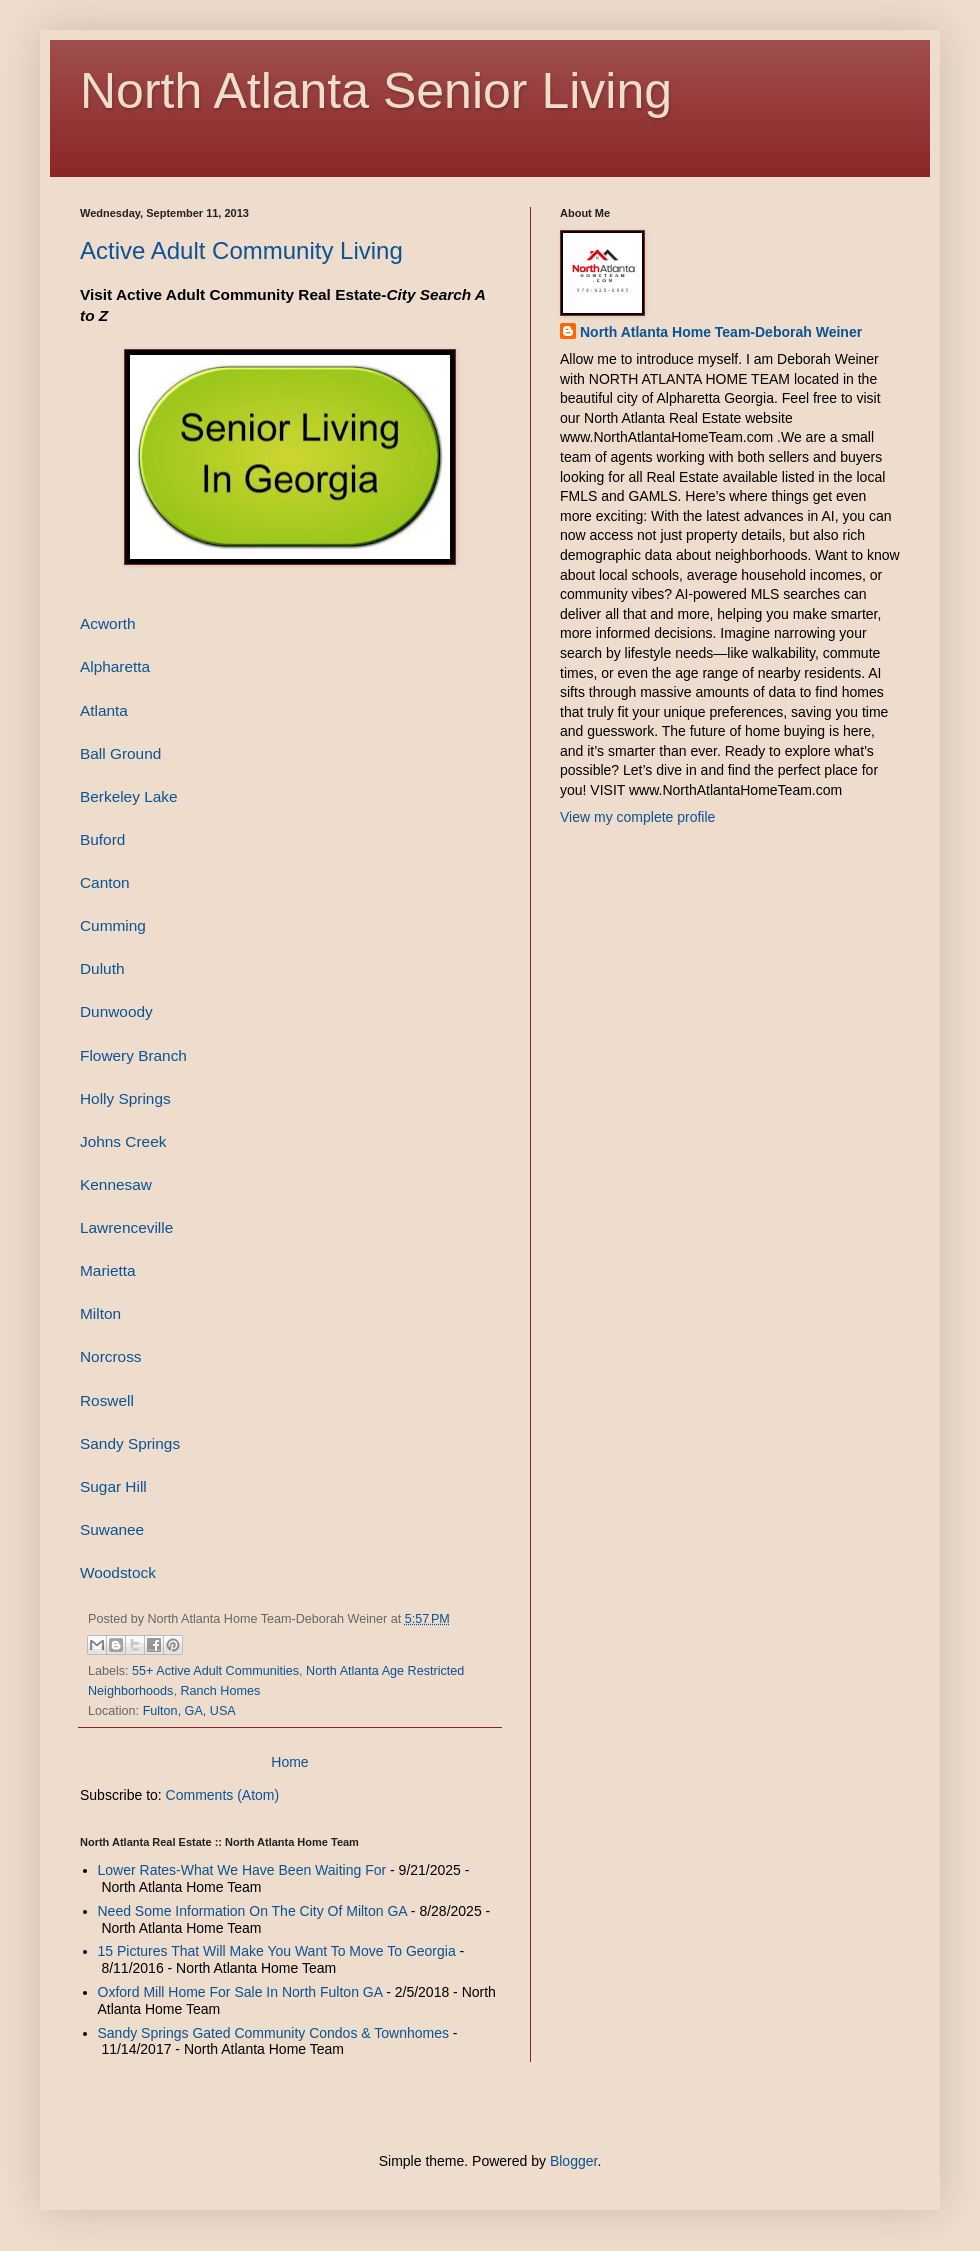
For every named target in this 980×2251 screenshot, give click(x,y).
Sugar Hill (113, 1486)
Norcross (111, 1356)
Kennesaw (116, 1184)
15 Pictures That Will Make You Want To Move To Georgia (277, 1951)
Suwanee (112, 1529)
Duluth (102, 968)
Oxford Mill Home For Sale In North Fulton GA (240, 1992)
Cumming (113, 925)
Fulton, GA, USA (189, 1711)
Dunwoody (116, 1011)
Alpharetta (115, 666)
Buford (102, 839)
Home (289, 1762)
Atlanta (104, 710)
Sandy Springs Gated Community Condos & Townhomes (273, 2033)
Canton (105, 882)
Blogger (573, 2161)
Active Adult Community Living (241, 250)
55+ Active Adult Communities (215, 1671)
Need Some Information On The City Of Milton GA (252, 1911)
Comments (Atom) (223, 1795)
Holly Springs (125, 1098)
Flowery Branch (133, 1055)
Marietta (108, 1270)
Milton (100, 1313)
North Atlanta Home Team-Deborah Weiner (721, 332)
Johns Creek (123, 1141)
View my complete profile (637, 817)
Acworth (108, 623)
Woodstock (118, 1572)
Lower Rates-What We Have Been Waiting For (242, 1870)
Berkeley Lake (129, 796)
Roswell (107, 1400)
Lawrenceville (126, 1227)
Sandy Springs (130, 1443)
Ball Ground (120, 753)
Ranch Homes (220, 1691)
